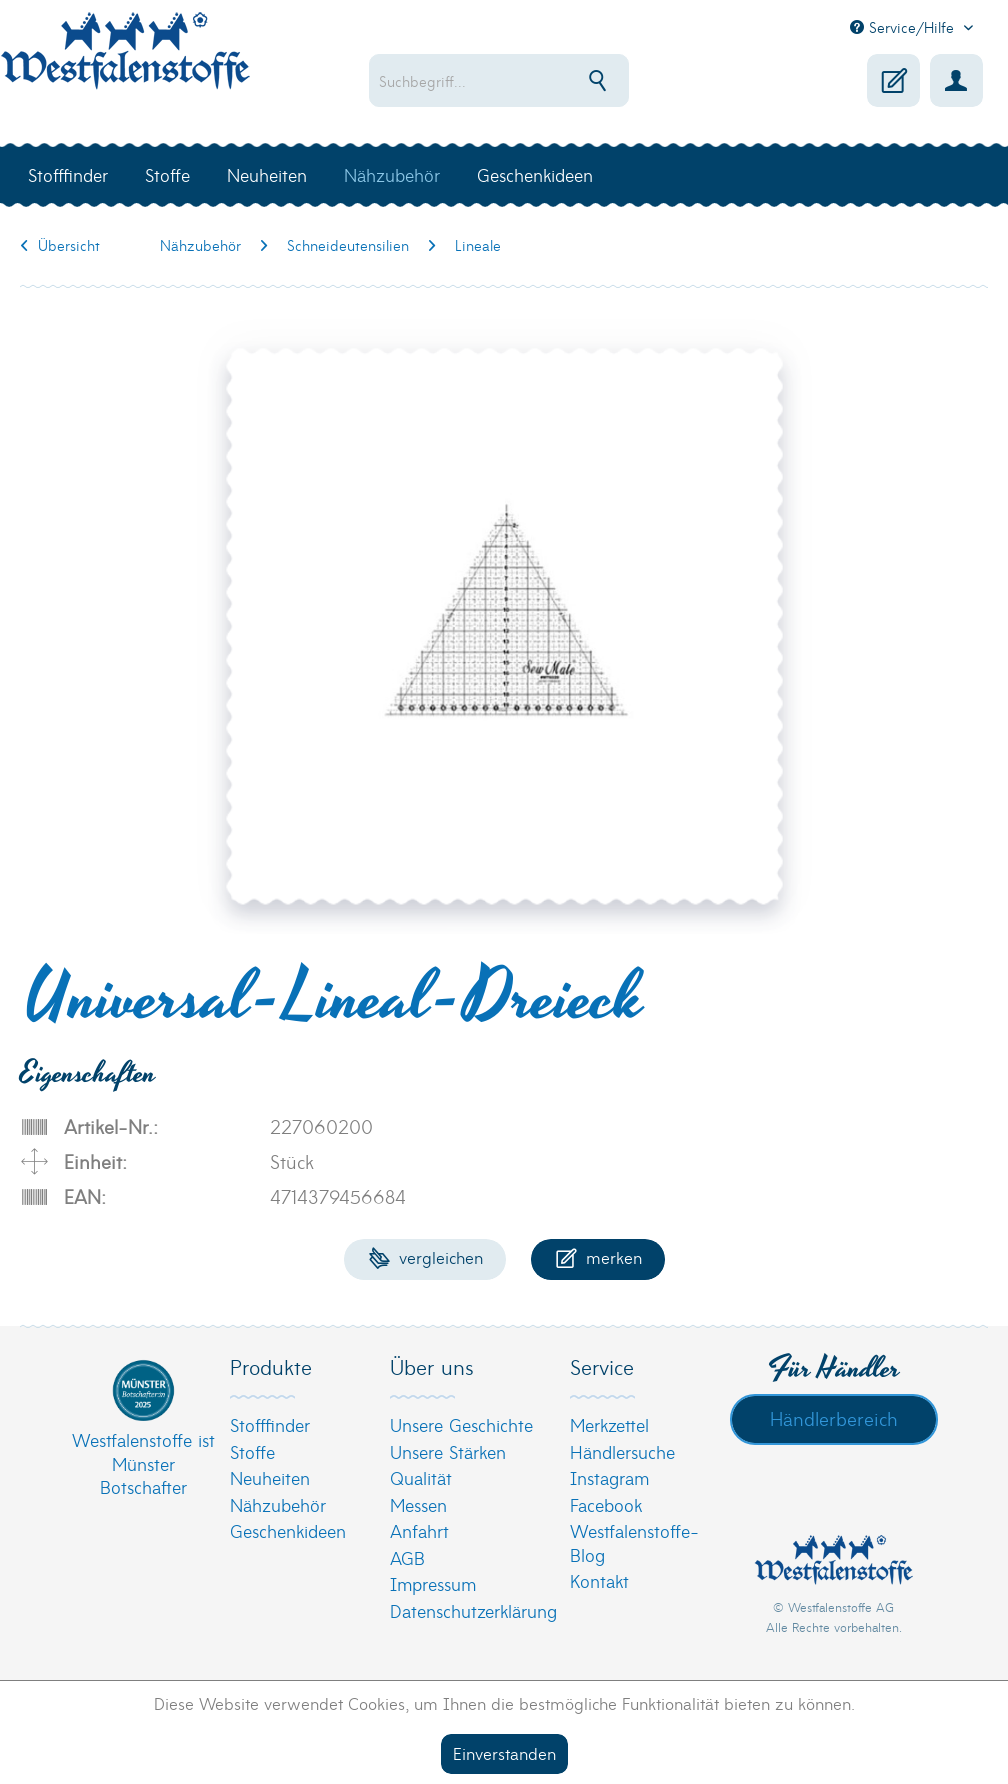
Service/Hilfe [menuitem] (904, 27)
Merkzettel (609, 1424)
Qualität (421, 1477)
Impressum (433, 1583)
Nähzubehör (278, 1504)
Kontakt (599, 1580)
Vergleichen (425, 1256)
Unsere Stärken (448, 1451)
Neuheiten (270, 1477)
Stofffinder (270, 1424)
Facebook (606, 1504)
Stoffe (252, 1451)
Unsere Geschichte (461, 1424)
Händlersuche (622, 1451)
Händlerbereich (834, 1418)
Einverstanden (504, 1752)
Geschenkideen (288, 1530)
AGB (407, 1557)
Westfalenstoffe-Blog (634, 1542)
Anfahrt (419, 1530)
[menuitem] (531, 80)
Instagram (609, 1477)
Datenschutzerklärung (473, 1610)
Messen (418, 1504)
